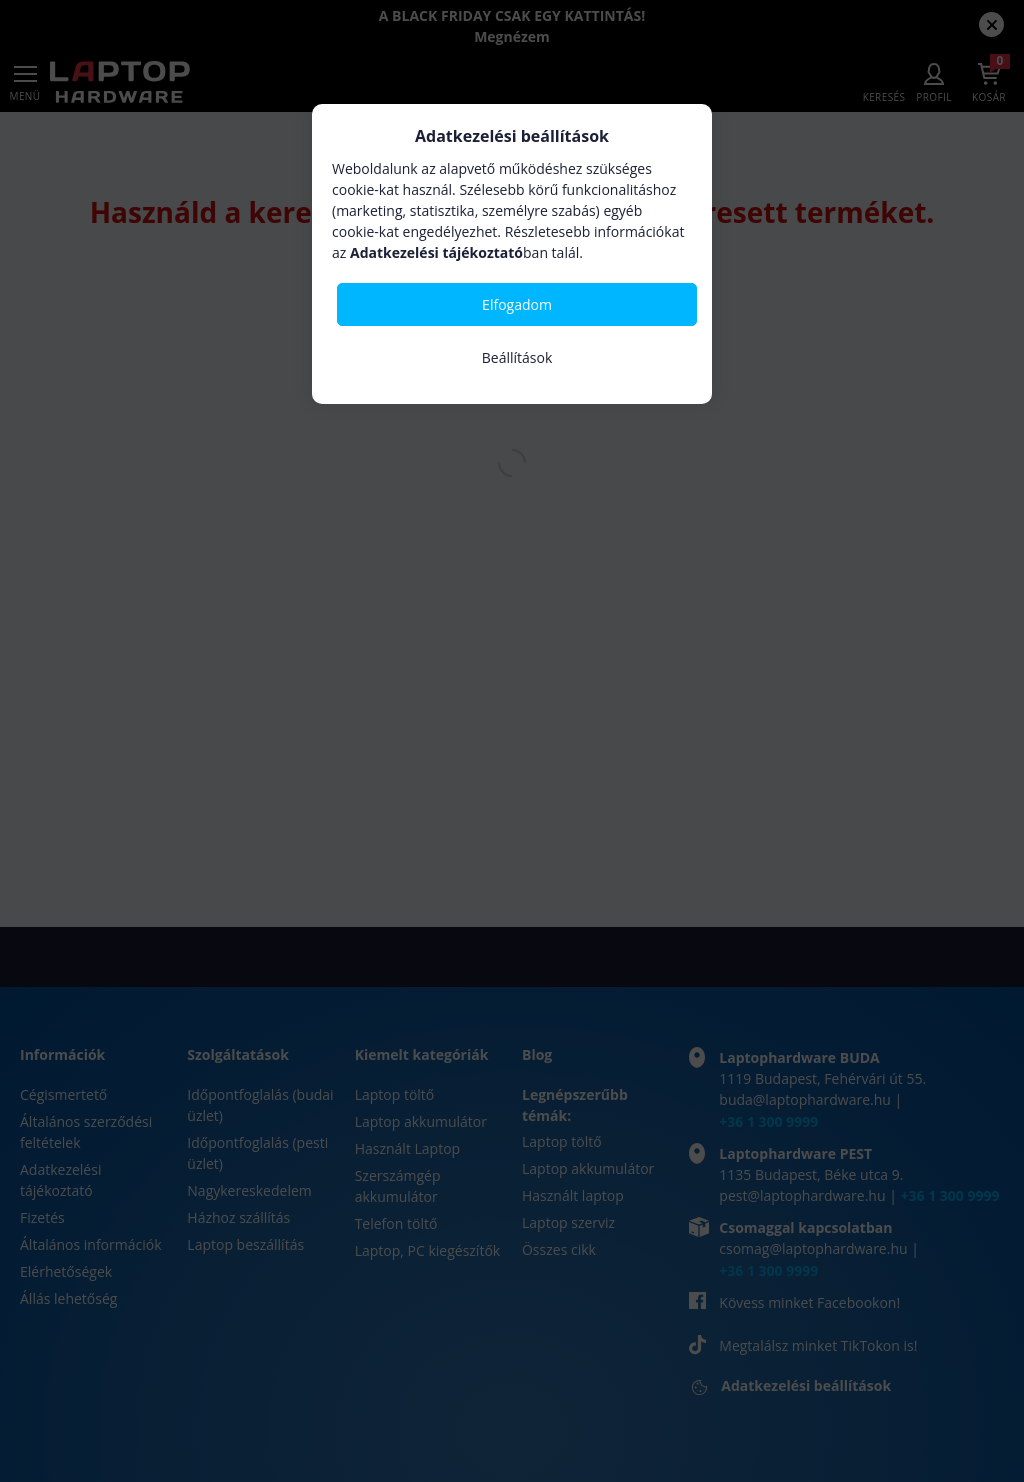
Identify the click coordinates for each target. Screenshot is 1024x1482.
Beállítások (517, 357)
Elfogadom (517, 304)
